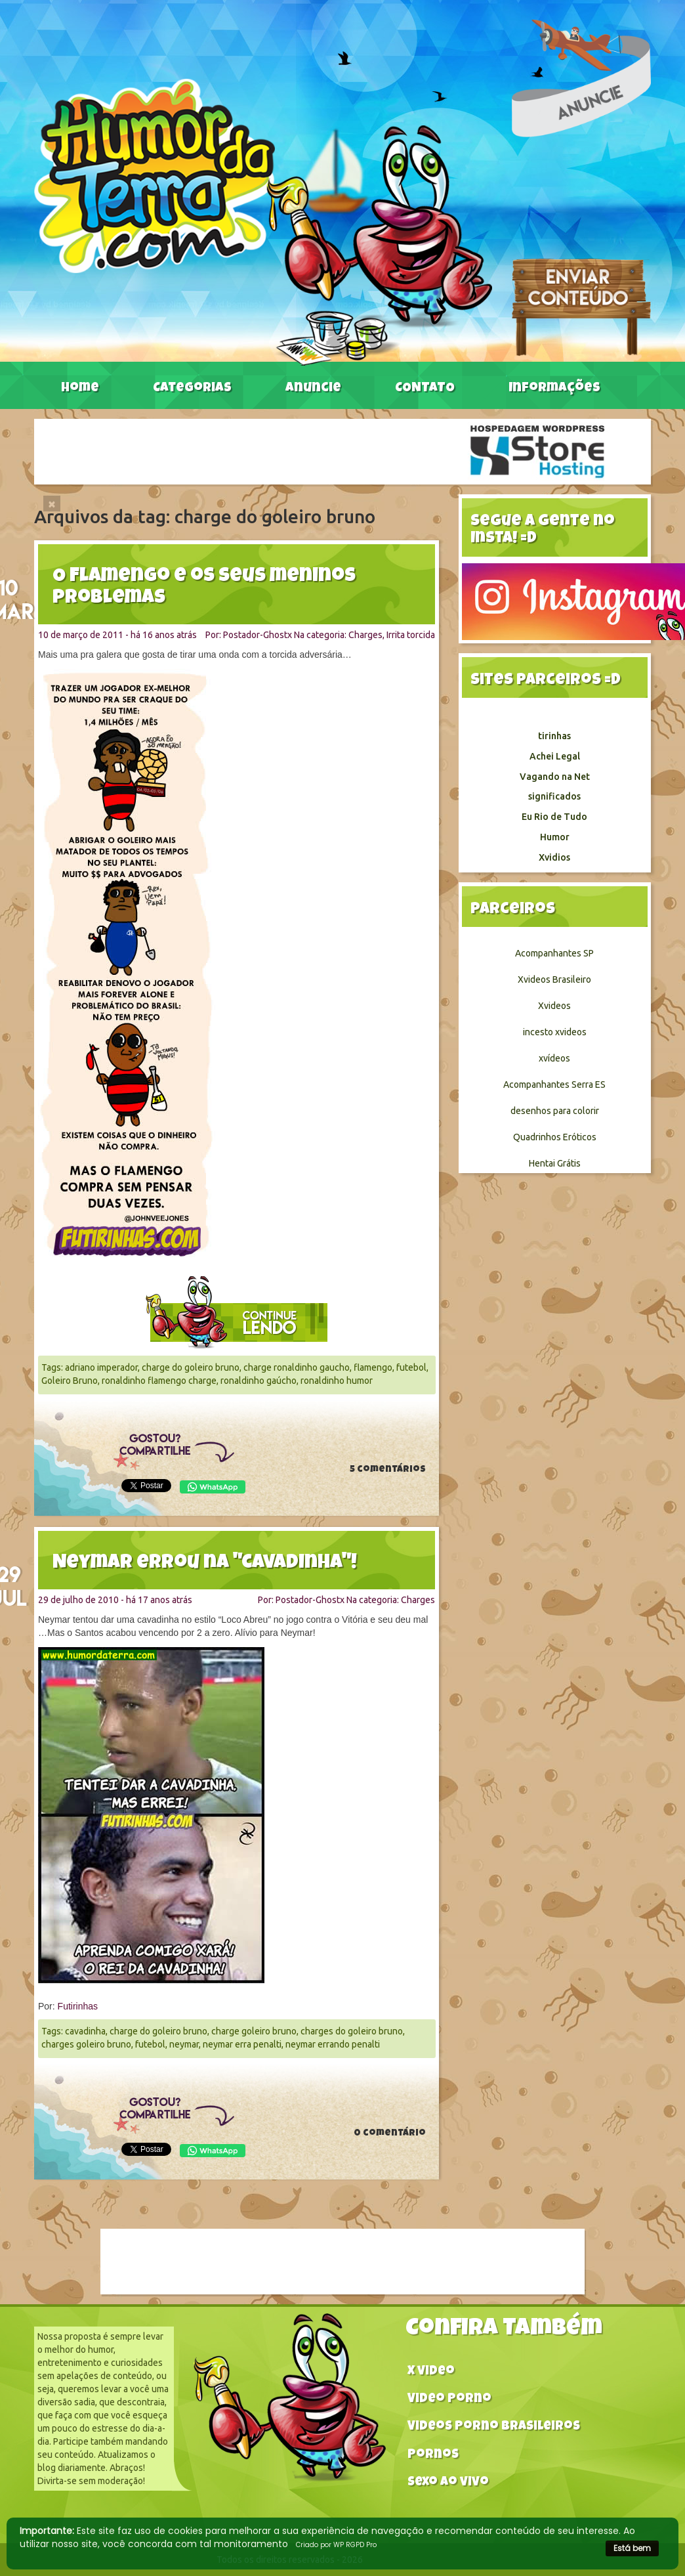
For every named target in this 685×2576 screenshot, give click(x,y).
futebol (411, 1367)
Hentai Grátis (555, 1163)
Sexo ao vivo (448, 2483)
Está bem (632, 2548)
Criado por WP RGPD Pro (336, 2545)
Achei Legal (554, 756)
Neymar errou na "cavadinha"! (204, 1564)
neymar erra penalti (242, 2044)
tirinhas (554, 736)
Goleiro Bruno (69, 1380)
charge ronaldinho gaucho (296, 1367)
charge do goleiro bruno (190, 1367)
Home (80, 388)
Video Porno (449, 2400)
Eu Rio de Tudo (554, 816)
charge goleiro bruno (254, 2031)
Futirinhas (78, 2006)
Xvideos (554, 1005)
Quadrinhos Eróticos (554, 1137)
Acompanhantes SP (554, 953)
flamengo (373, 1367)
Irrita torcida (410, 635)
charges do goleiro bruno (352, 2031)
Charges (365, 635)
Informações (554, 388)
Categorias (192, 388)
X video (431, 2372)
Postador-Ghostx (257, 635)
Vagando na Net (555, 776)
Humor (555, 837)
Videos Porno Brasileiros (493, 2427)
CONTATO (425, 388)
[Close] (51, 503)
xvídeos (554, 1058)
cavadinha (85, 2031)
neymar (184, 2044)
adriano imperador (101, 1367)
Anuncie (313, 388)
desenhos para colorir (554, 1111)
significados (554, 796)
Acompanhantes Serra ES (554, 1084)
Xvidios (554, 857)
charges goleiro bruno (86, 2044)
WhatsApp (212, 1486)
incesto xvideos (555, 1032)
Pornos (433, 2455)
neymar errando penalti (332, 2044)
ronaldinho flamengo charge (159, 1380)
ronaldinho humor (337, 1380)
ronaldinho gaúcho (258, 1380)
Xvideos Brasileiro (554, 979)
